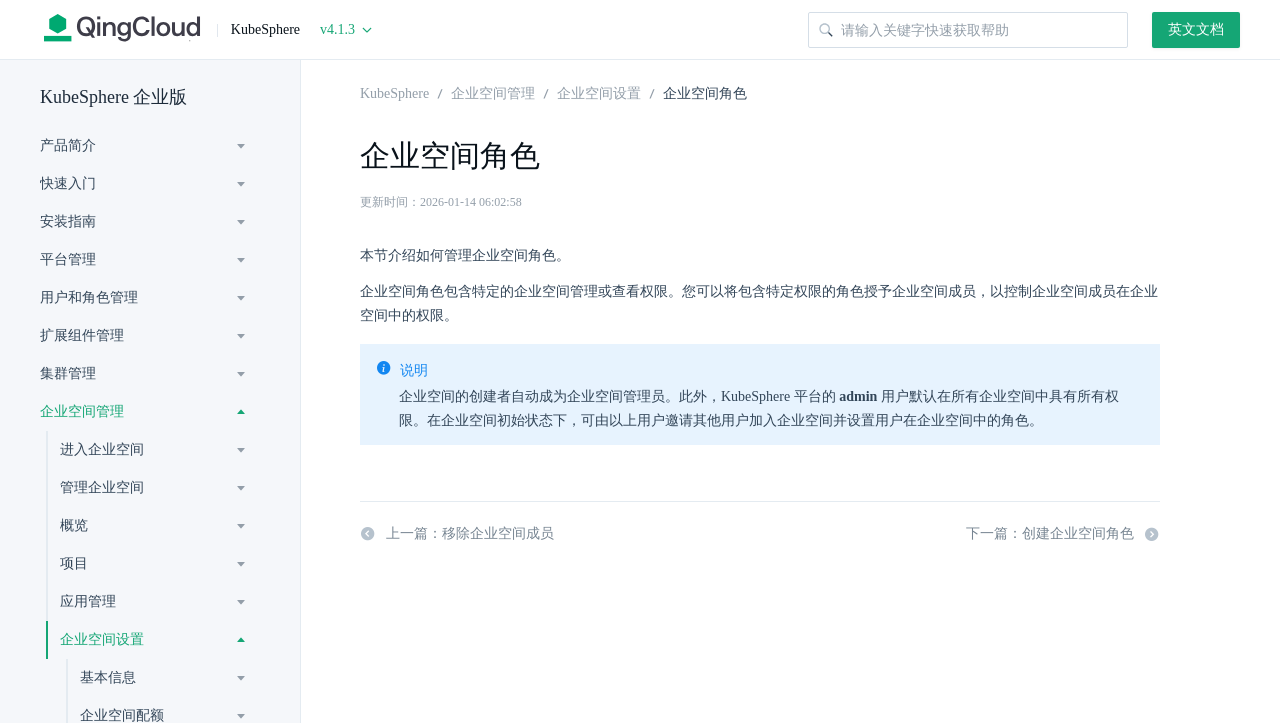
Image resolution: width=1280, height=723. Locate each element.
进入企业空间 (102, 449)
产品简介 (68, 145)
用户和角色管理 (89, 297)
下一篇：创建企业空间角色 (1063, 534)
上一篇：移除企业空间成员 (457, 534)
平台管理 (68, 259)
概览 (74, 525)
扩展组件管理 (82, 335)
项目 (74, 563)
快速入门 (68, 183)
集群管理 (68, 373)
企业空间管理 (82, 411)
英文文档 (1196, 29)
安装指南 (68, 221)
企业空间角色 (705, 92)
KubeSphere (394, 92)
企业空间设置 (102, 639)
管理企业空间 (102, 487)
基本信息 (108, 677)
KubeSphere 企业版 (113, 97)
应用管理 (88, 601)
